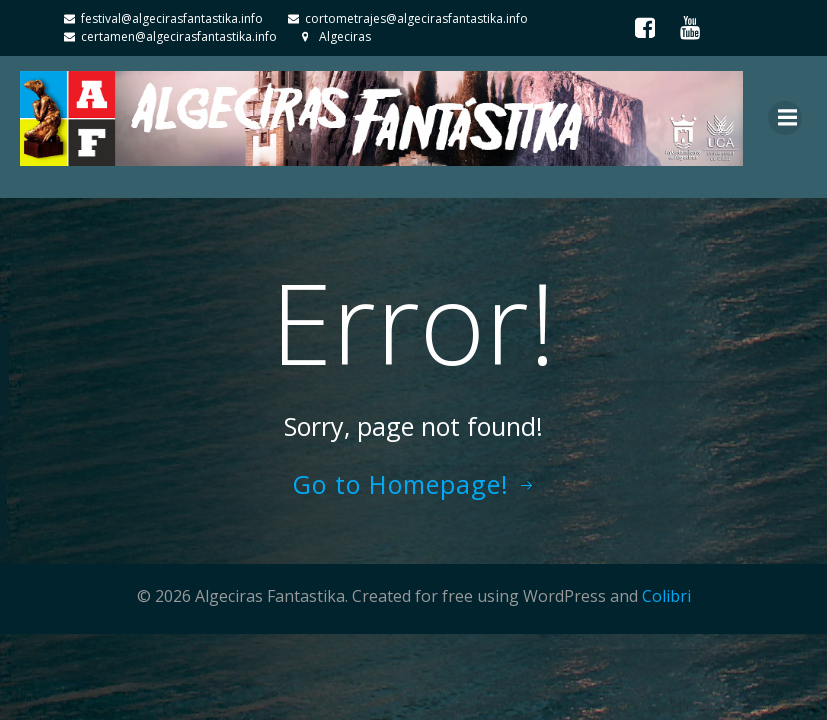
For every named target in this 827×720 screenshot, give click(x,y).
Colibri (666, 596)
